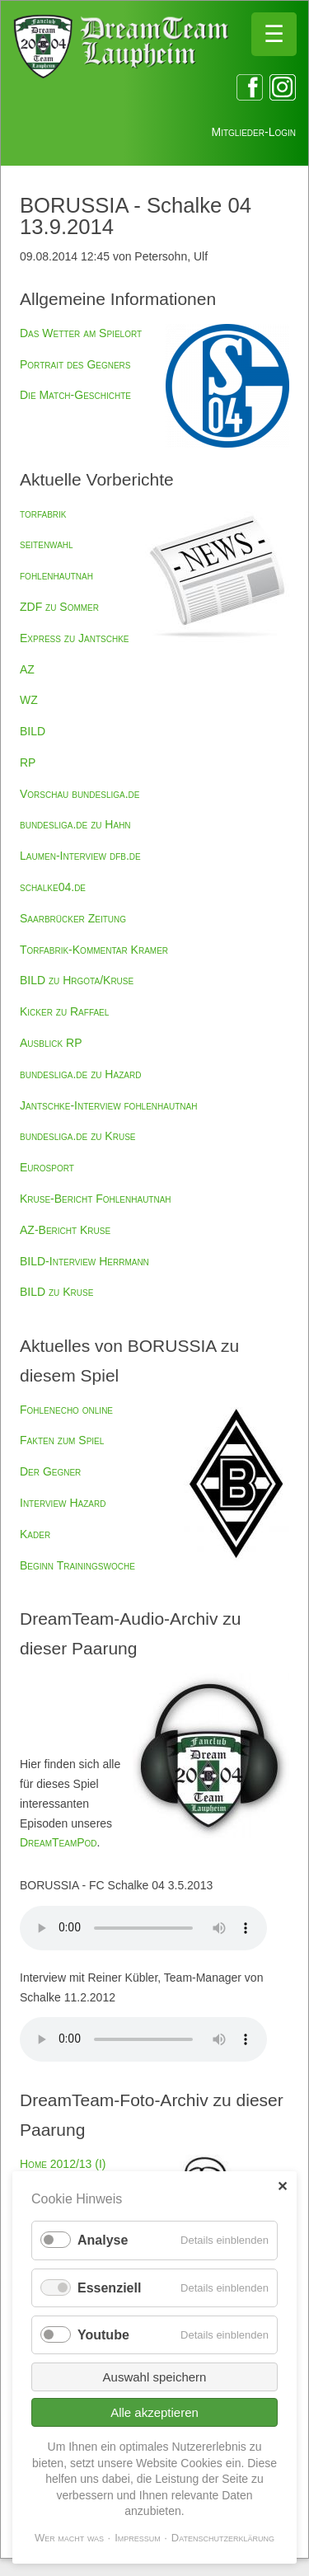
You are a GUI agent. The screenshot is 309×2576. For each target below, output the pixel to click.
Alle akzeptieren (154, 2412)
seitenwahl (46, 544)
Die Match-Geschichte (75, 394)
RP (27, 762)
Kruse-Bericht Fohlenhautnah (95, 1198)
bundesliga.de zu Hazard (80, 1074)
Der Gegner (50, 1471)
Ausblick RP (51, 1042)
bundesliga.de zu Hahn (75, 824)
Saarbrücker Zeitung (73, 918)
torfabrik (43, 513)
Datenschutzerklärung (222, 2537)
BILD (32, 731)
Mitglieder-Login (254, 131)
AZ (27, 669)
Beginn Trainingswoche (77, 1565)
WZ (29, 699)
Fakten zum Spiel (62, 1440)
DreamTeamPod (58, 1842)
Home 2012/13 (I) (63, 2163)
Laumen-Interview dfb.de (80, 855)
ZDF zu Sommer (59, 606)
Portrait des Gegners (75, 364)
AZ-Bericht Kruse (65, 1229)
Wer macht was (69, 2537)
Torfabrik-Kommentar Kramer (94, 949)
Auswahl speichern (155, 2377)
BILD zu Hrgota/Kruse (76, 980)
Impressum (138, 2537)
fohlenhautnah (56, 575)
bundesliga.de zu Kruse (77, 1136)
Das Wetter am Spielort (81, 333)
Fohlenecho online (66, 1409)
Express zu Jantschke (74, 638)
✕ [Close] (282, 2187)
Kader (35, 1534)
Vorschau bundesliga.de (79, 793)
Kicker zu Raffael (64, 1011)
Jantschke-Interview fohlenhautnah (108, 1105)
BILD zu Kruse (56, 1291)
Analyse (102, 2240)
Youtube (103, 2335)
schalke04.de (53, 887)
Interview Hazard (62, 1502)
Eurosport (47, 1167)
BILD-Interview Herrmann (84, 1261)
